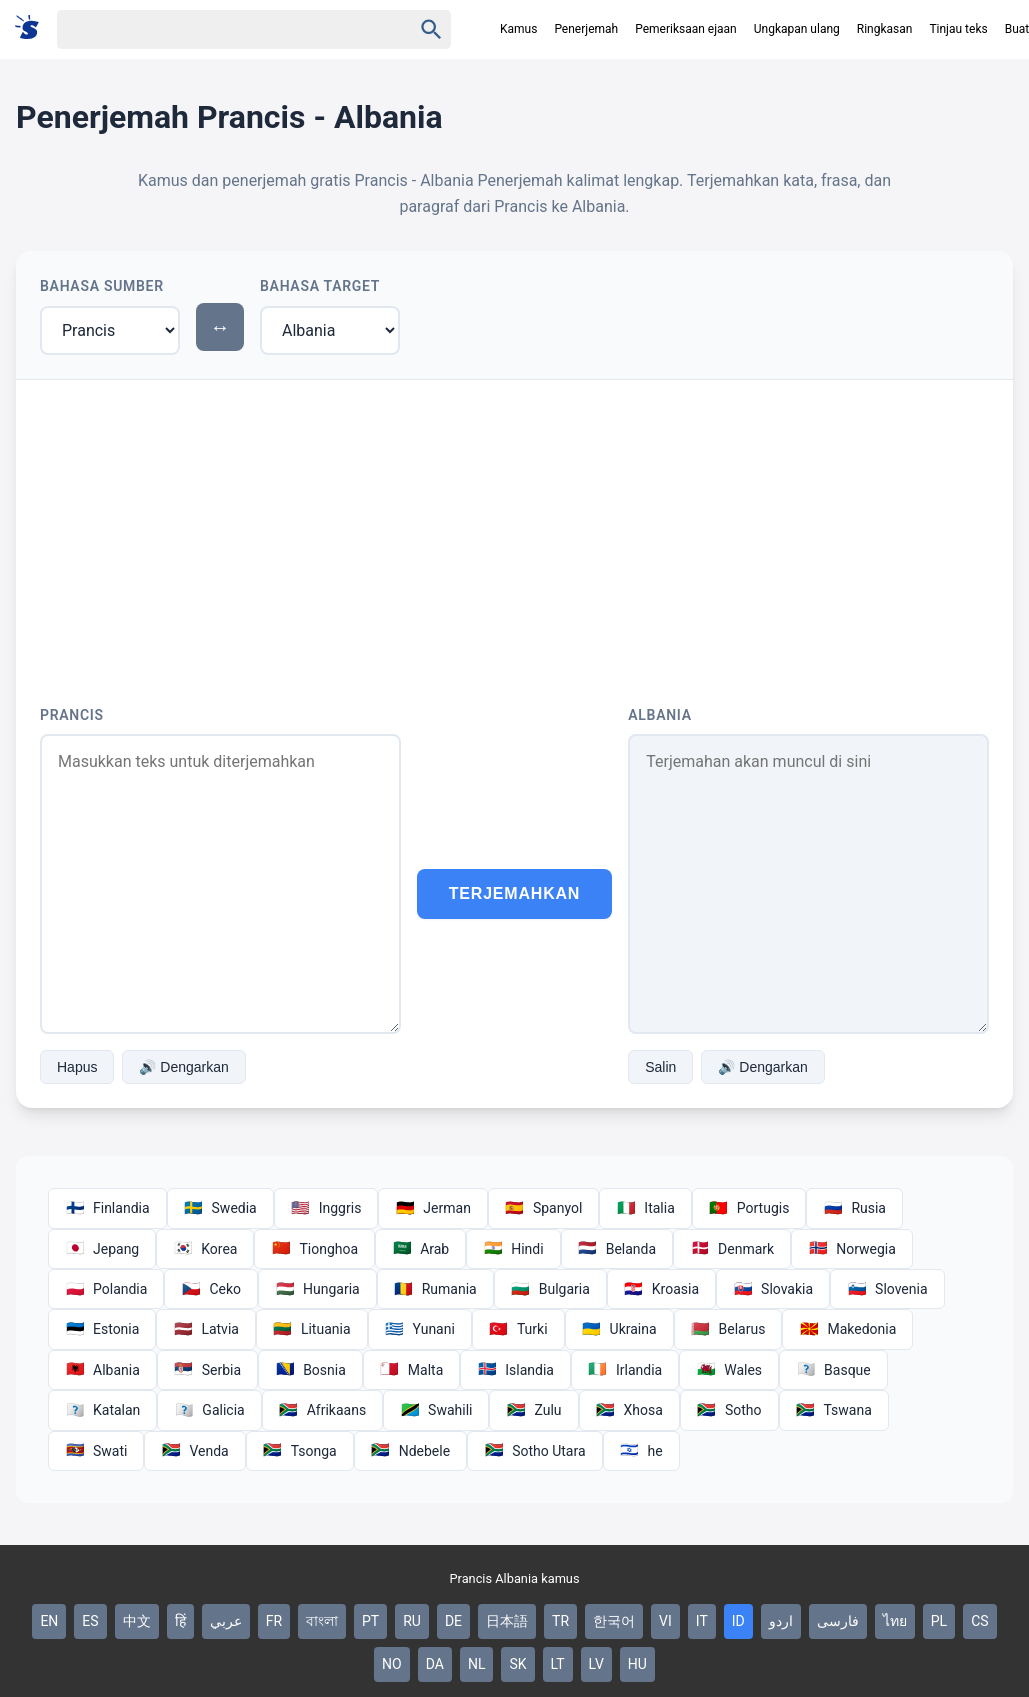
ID (738, 1621)
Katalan (102, 1410)
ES (90, 1621)
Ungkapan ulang (797, 29)
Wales (729, 1370)
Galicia (209, 1410)
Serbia (207, 1370)
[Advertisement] (514, 530)
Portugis (749, 1208)
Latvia (206, 1329)
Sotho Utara (534, 1451)
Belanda (617, 1249)
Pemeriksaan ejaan (686, 29)
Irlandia (625, 1370)
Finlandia (107, 1208)
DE (453, 1621)
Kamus (518, 29)
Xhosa (629, 1410)
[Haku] (217, 29)
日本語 (507, 1621)
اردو (781, 1621)
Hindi (513, 1249)
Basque (833, 1370)
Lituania (312, 1329)
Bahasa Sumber (102, 286)
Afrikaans (322, 1410)
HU (637, 1664)
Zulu (533, 1410)
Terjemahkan (514, 893)
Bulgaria (550, 1289)
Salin (660, 1067)
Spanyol (543, 1208)
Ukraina (619, 1329)
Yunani (420, 1329)
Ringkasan (885, 29)
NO (392, 1664)
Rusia (854, 1208)
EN (49, 1621)
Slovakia (773, 1289)
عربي (226, 1621)
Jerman (433, 1208)
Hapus (77, 1067)
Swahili (436, 1410)
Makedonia (847, 1329)
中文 (137, 1621)
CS (979, 1621)
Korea (205, 1249)
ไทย (895, 1621)
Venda (194, 1451)
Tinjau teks (958, 29)
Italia (645, 1208)
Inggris (326, 1208)
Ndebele (410, 1451)
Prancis (72, 715)
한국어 (614, 1621)
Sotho (729, 1410)
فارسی (838, 1621)
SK (517, 1664)
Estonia (102, 1329)
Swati (96, 1451)
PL (939, 1621)
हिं (180, 1621)
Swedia (220, 1208)
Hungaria (317, 1289)
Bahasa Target (320, 286)
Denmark (732, 1249)
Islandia (515, 1370)
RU (412, 1621)
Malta (411, 1370)
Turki (518, 1329)
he (641, 1451)
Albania (659, 715)
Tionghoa (314, 1249)
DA (435, 1664)
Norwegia (852, 1249)
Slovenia (887, 1289)
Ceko (211, 1289)
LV (596, 1664)
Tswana (834, 1410)
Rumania (435, 1289)
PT (370, 1621)
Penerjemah (586, 29)
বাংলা (322, 1621)
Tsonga (300, 1451)
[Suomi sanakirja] (33, 28)
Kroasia (661, 1289)
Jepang (102, 1249)
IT (702, 1621)
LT (558, 1664)
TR (560, 1621)
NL (477, 1664)
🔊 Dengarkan (183, 1067)
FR (274, 1621)
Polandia (106, 1289)
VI (665, 1621)
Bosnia (310, 1370)
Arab (420, 1249)
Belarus (728, 1329)
